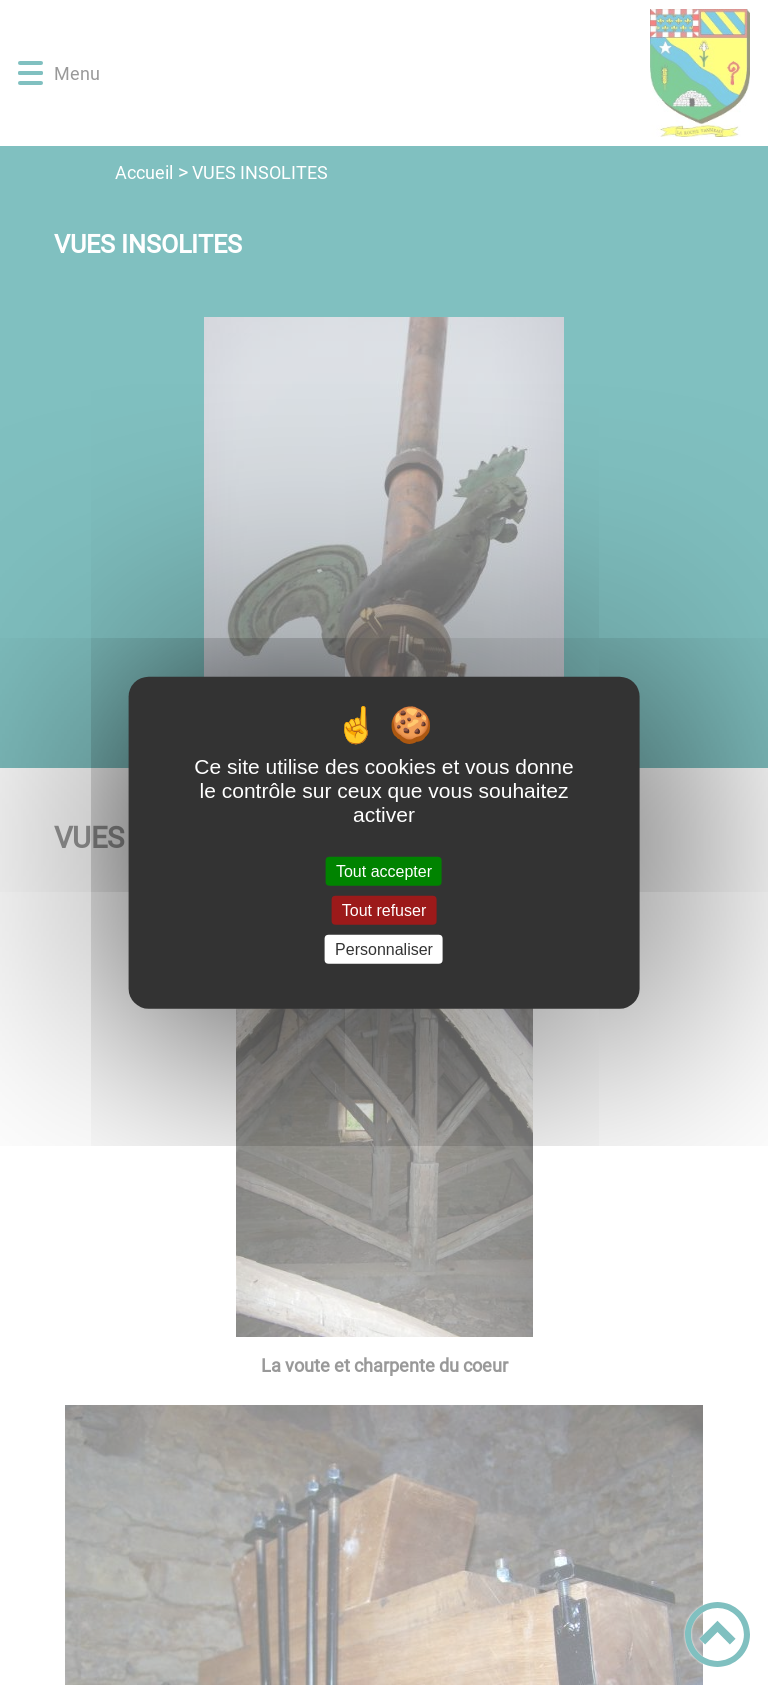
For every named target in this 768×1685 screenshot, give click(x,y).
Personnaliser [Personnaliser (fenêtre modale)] (384, 949)
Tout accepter (384, 870)
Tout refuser (384, 909)
